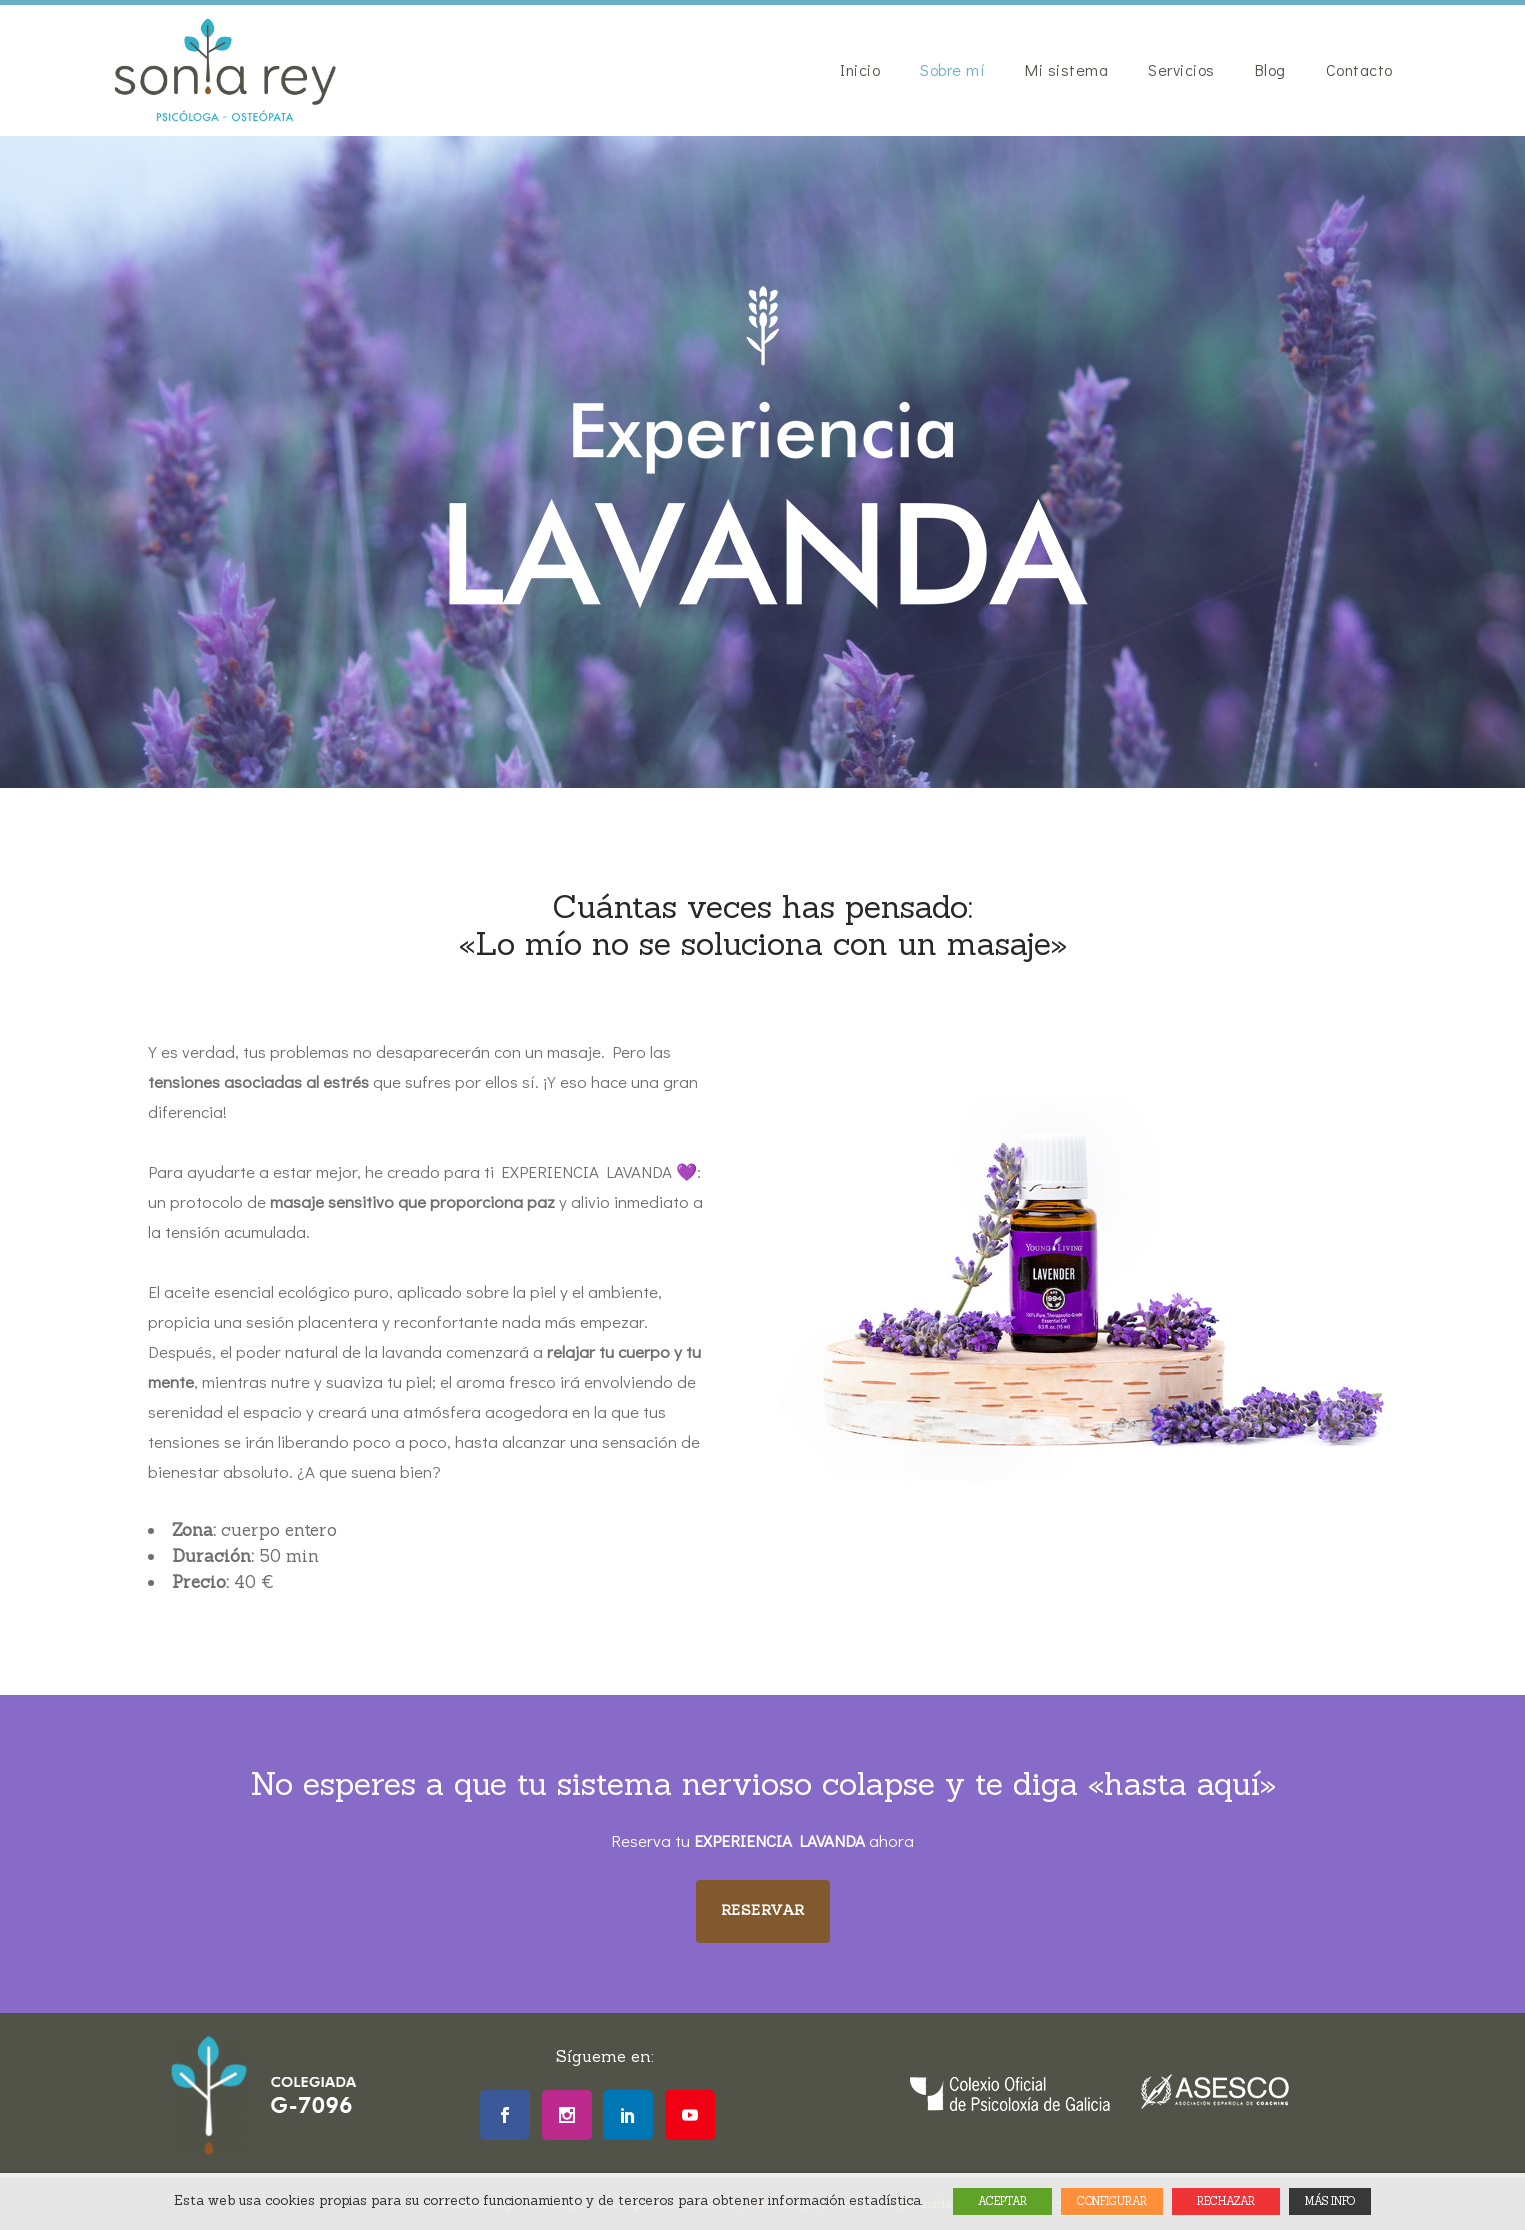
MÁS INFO (1330, 2201)
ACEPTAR (1002, 2201)
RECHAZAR (1226, 2201)
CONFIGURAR (1112, 2201)
